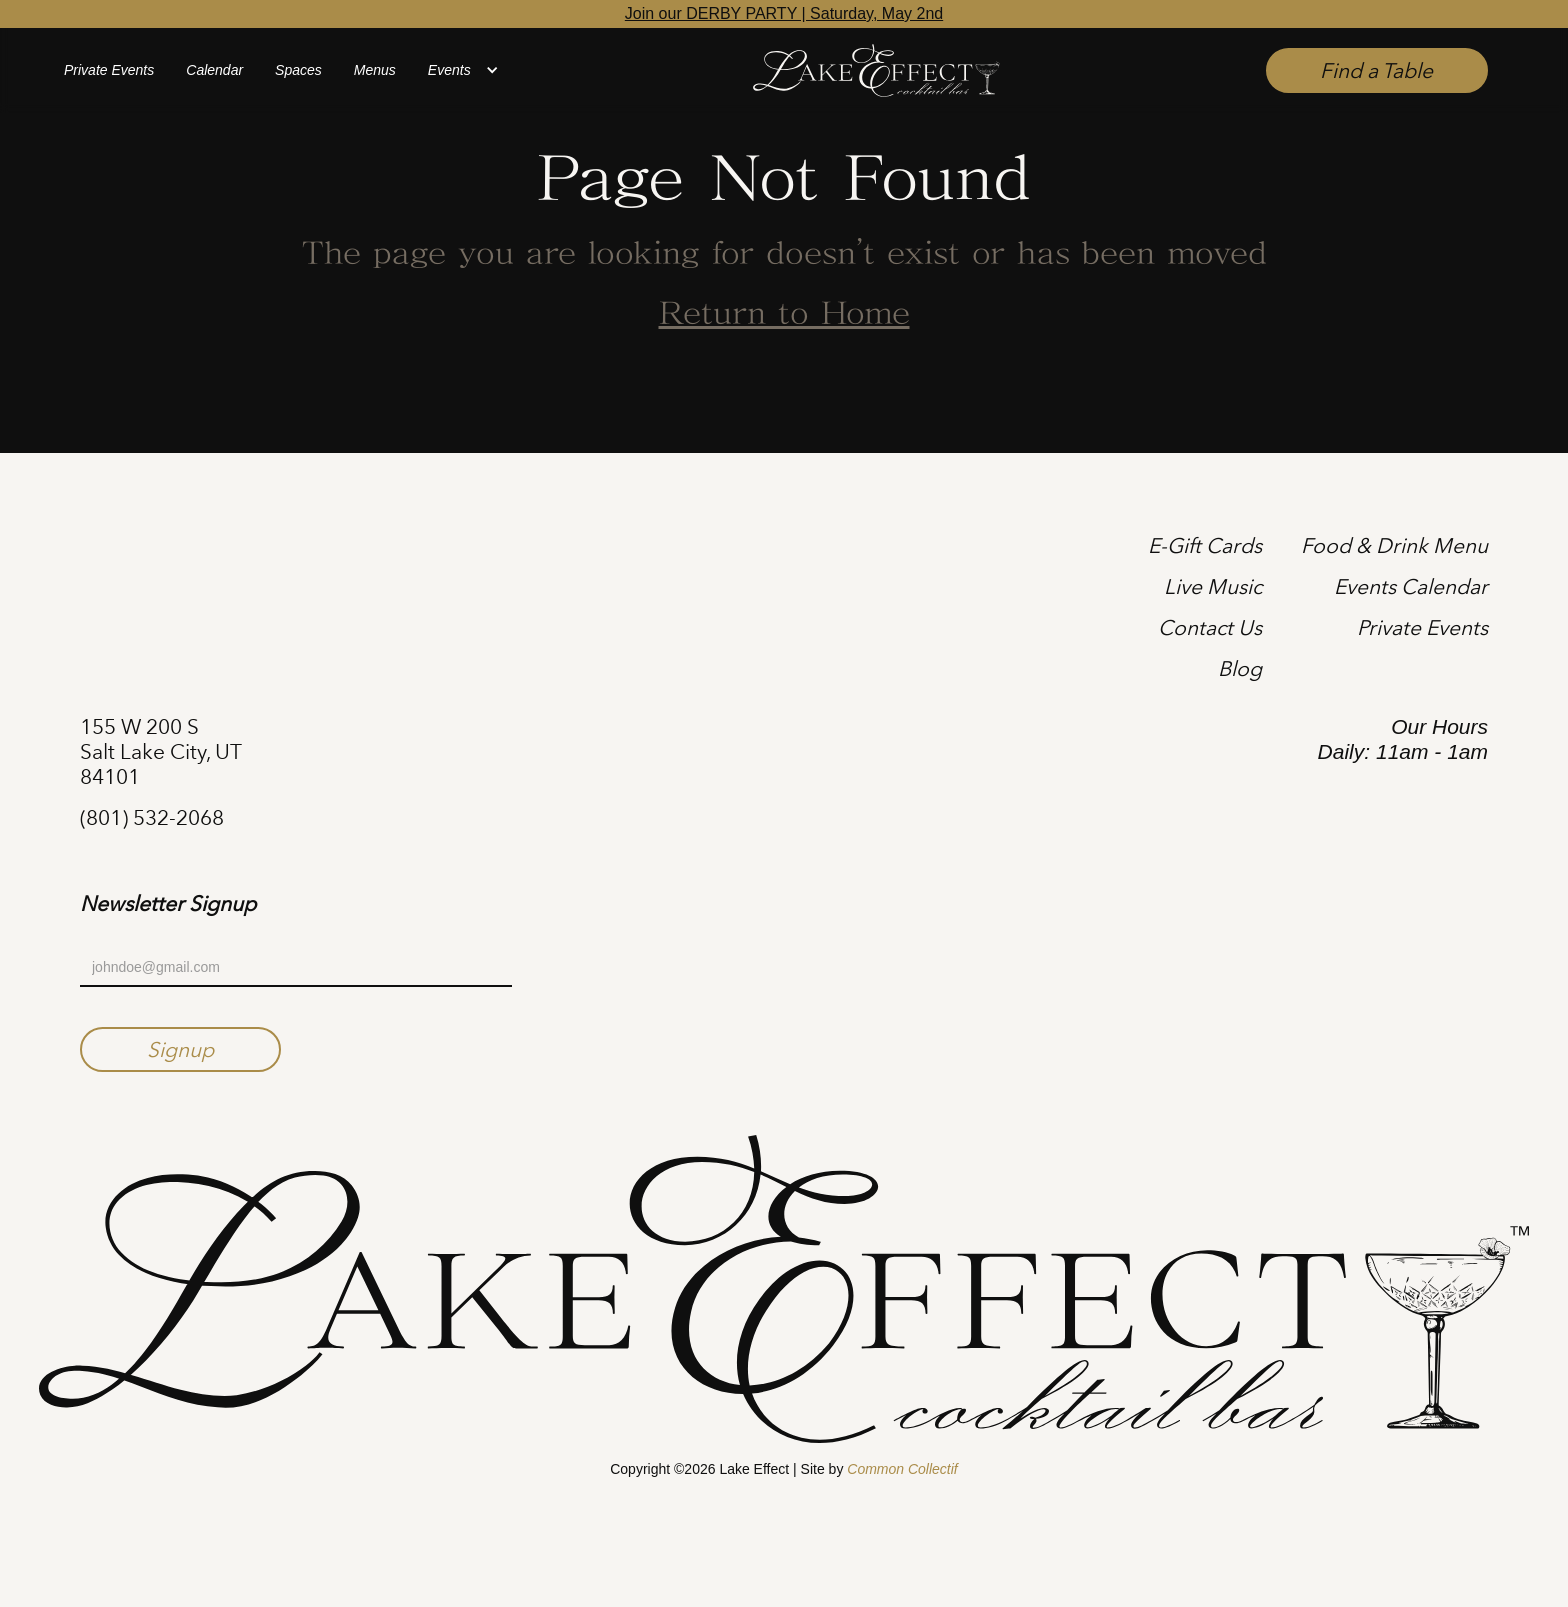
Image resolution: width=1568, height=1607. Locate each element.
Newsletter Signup (168, 904)
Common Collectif (902, 1469)
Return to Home (784, 315)
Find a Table (1376, 70)
